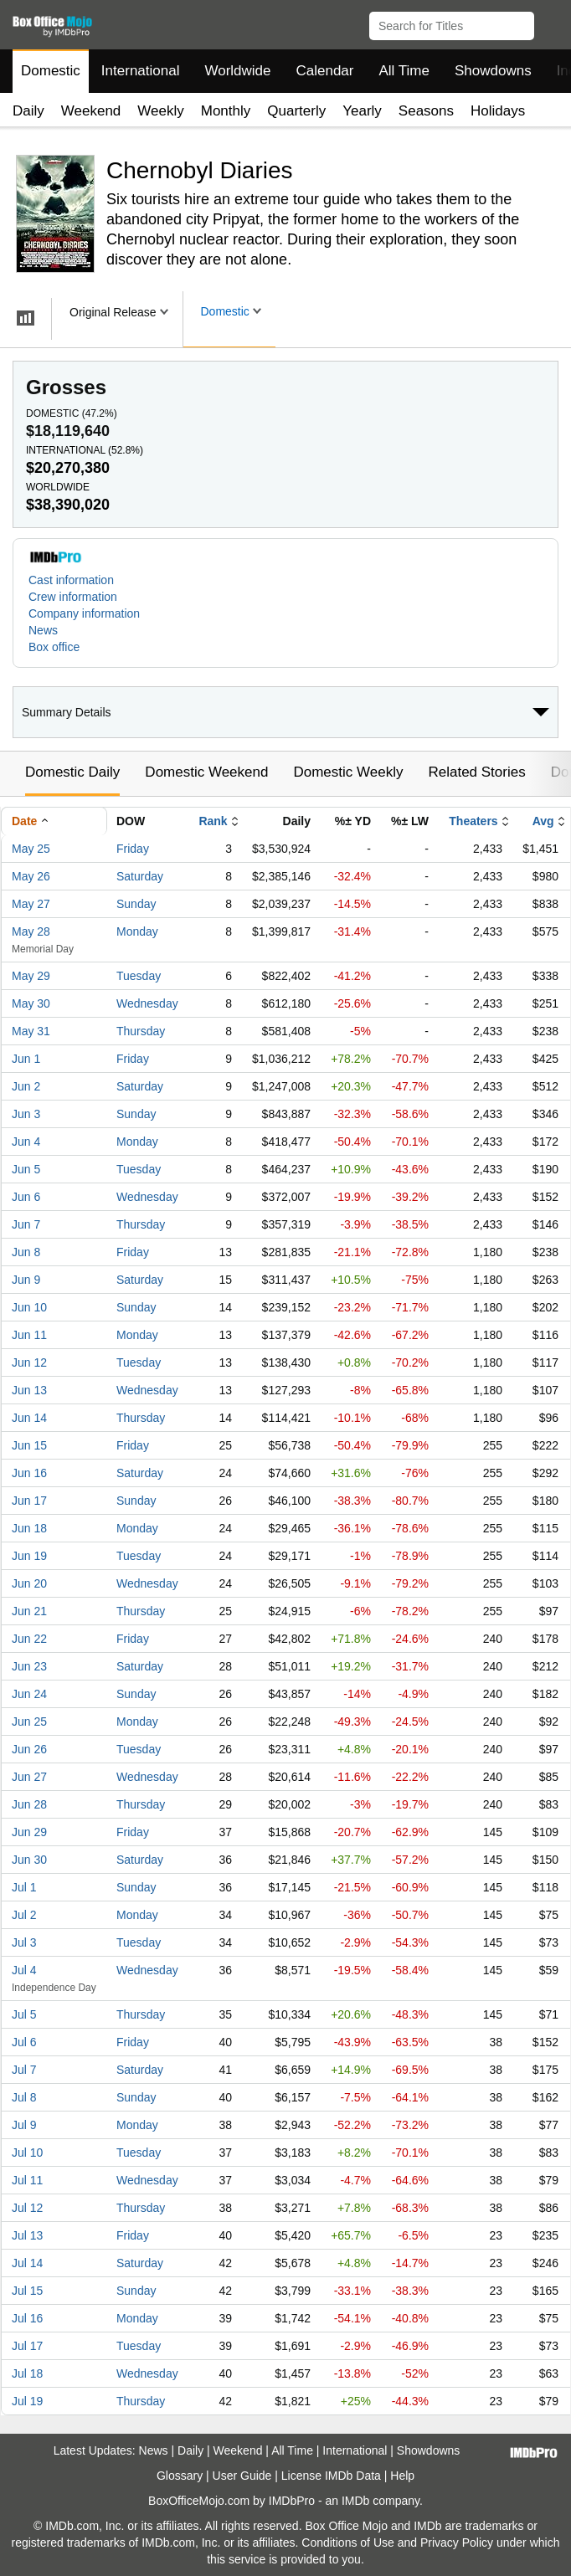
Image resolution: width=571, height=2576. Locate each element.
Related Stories (476, 772)
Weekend (91, 111)
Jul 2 (24, 1915)
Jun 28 (29, 1804)
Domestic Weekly (348, 772)
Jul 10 (27, 2152)
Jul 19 (27, 2401)
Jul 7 (24, 2069)
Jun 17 (29, 1500)
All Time (404, 71)
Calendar (325, 71)
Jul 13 (27, 2235)
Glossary (180, 2475)
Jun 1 (26, 1058)
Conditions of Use (347, 2542)
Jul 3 (24, 1942)
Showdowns (493, 71)
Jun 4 (26, 1141)
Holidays (498, 111)
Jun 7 (26, 1224)
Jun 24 (29, 1694)
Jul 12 (27, 2207)
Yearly (362, 111)
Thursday (140, 1031)
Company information (84, 613)
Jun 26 (29, 1749)
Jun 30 (29, 1859)
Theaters (473, 821)
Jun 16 (29, 1473)
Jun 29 (29, 1832)
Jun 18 (29, 1528)
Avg (543, 821)
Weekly (160, 111)
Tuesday (138, 976)
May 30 (31, 1003)
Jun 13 (29, 1390)
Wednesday (147, 1003)
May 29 (31, 976)
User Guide (242, 2475)
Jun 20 (29, 1583)
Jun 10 (29, 1307)
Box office (54, 647)
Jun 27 (29, 1776)
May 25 (31, 848)
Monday (137, 931)
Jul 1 (24, 1887)
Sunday (136, 904)
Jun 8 (26, 1252)
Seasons (426, 111)
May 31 (31, 1031)
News (43, 630)
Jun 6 (26, 1196)
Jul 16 (27, 2318)
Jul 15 (27, 2290)
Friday (132, 848)
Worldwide (237, 71)
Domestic (50, 71)
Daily (28, 111)
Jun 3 (26, 1114)
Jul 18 (27, 2373)
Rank (212, 821)
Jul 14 (27, 2263)
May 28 (31, 931)
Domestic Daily (72, 772)
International (140, 71)
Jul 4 (24, 1970)
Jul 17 (27, 2346)
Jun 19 (29, 1556)
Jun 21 (29, 1611)
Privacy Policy (456, 2542)
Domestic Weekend (206, 772)
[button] (550, 22)
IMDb (355, 2500)
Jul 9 (24, 2125)
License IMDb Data (331, 2475)
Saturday (139, 876)
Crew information (72, 596)
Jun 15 (29, 1445)
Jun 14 (29, 1417)
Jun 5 (26, 1169)
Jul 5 (24, 2014)
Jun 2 (26, 1086)
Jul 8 (24, 2097)
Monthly (226, 111)
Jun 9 (26, 1279)
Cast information (71, 580)
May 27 (31, 904)
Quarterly (296, 111)
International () (84, 450)
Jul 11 (27, 2180)
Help (402, 2475)
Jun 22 (29, 1638)
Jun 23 (29, 1666)
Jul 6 (24, 2042)
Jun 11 (29, 1335)
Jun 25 (29, 1721)
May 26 (31, 876)
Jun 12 (29, 1362)
